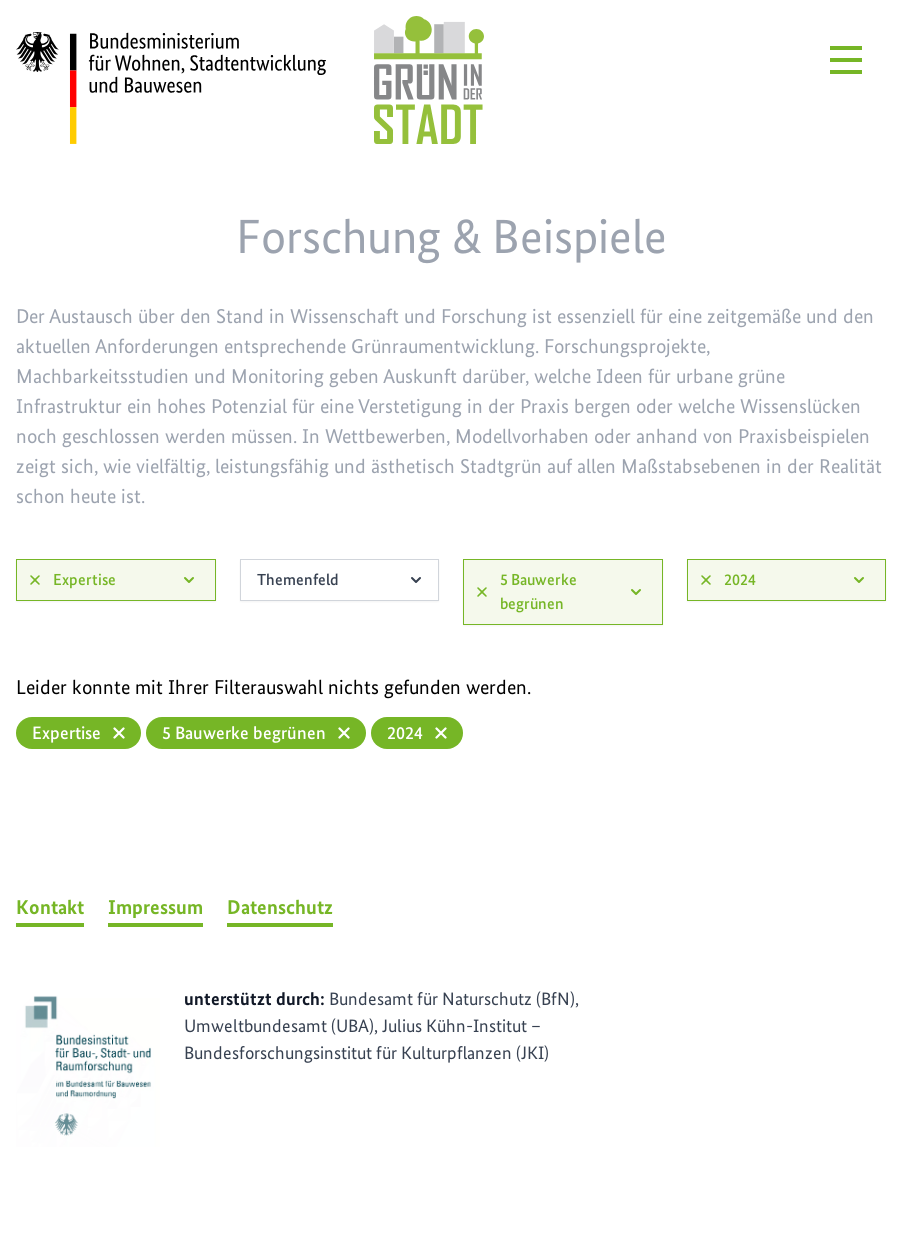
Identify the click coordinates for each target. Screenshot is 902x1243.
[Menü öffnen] (846, 60)
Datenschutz (280, 907)
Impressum (155, 907)
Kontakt (50, 907)
